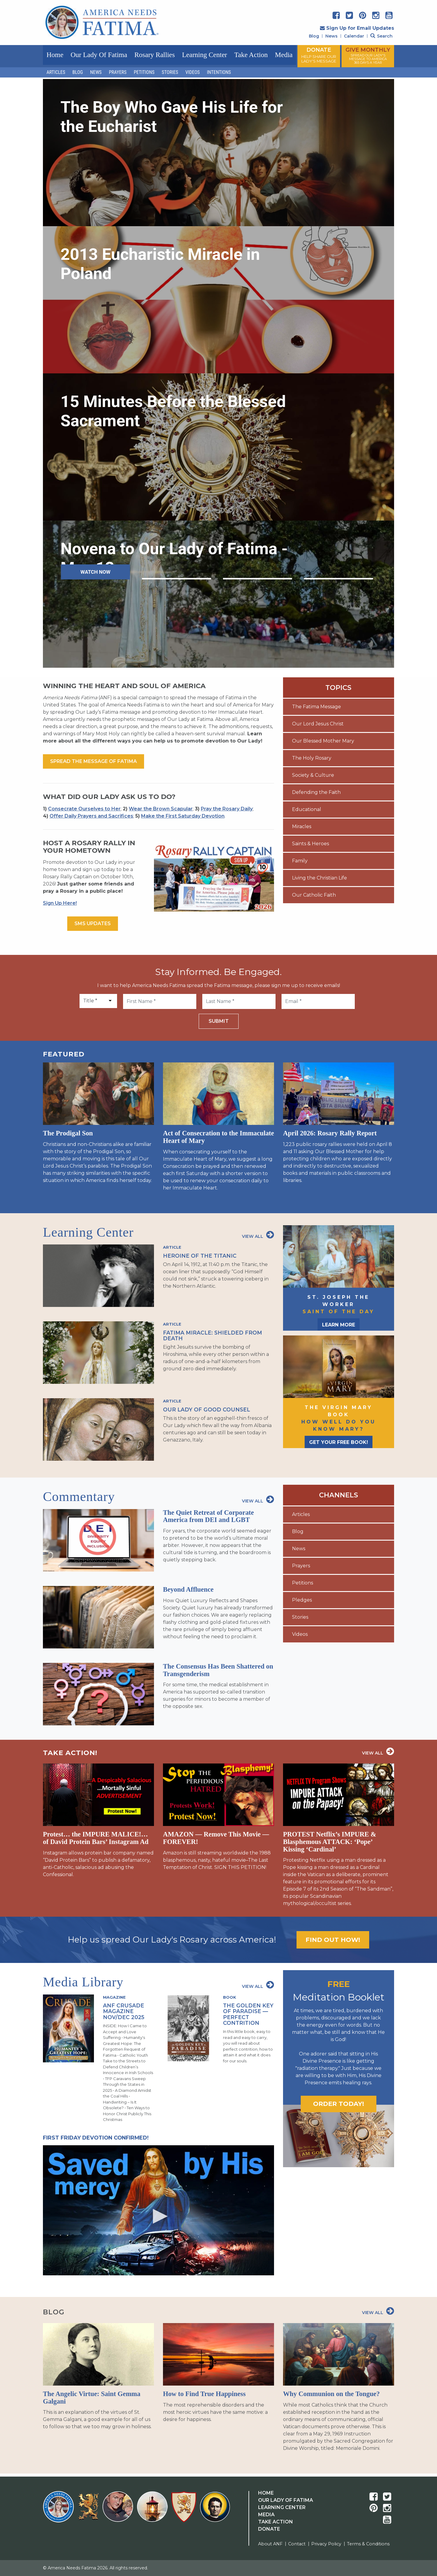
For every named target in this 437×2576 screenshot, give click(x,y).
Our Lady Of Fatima (285, 2500)
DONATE (318, 55)
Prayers (118, 72)
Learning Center (204, 55)
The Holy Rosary (311, 758)
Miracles (301, 826)
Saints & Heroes (310, 843)
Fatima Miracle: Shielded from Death (212, 1335)
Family (300, 861)
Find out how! (333, 1939)
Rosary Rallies (154, 55)
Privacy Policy (326, 2544)
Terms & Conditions (368, 2544)
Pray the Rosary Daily (227, 809)
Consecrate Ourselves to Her (84, 809)
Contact (297, 2544)
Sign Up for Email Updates (357, 28)
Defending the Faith (316, 792)
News (331, 36)
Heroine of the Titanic (200, 1256)
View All (258, 1234)
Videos (192, 72)
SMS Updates (92, 923)
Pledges (302, 1600)
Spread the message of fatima (93, 761)
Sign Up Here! (60, 903)
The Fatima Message (316, 706)
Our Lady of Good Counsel (206, 1409)
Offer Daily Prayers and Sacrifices (91, 816)
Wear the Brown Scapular (161, 809)
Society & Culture (313, 775)
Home (55, 55)
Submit (219, 1021)
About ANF (270, 2544)
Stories (170, 72)
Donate (269, 2529)
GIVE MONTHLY (367, 56)
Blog (314, 36)
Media (284, 55)
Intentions (219, 72)
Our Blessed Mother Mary (323, 741)
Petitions (144, 72)
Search (381, 36)
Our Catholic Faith (314, 895)
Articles (56, 72)
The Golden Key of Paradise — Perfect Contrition (248, 2014)
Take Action (251, 55)
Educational (306, 809)
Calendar (354, 36)
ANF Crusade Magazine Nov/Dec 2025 (123, 2011)
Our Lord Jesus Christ (318, 724)
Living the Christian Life (319, 878)
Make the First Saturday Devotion (183, 816)
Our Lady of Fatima (99, 55)
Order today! (338, 2103)
